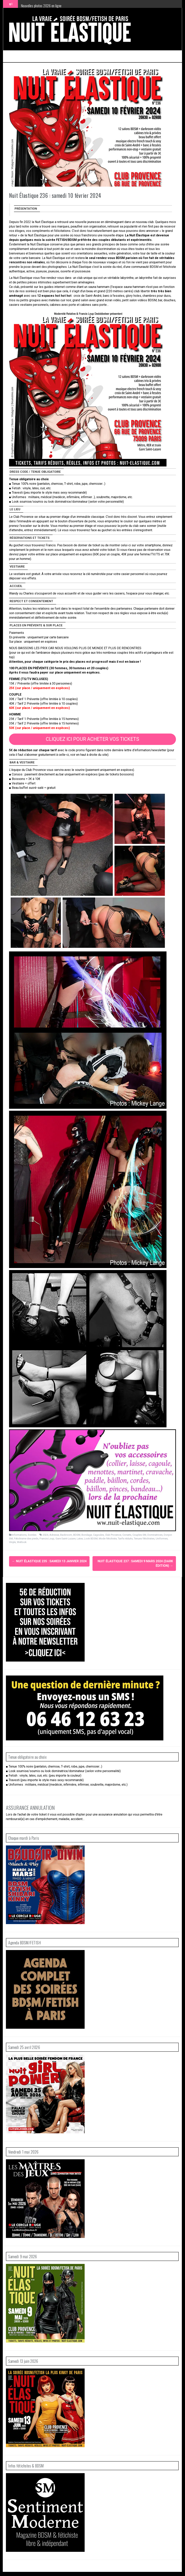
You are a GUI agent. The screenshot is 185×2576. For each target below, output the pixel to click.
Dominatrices (155, 1533)
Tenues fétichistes (144, 1536)
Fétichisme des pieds (26, 1536)
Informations (19, 1533)
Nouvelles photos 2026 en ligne (41, 5)
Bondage (86, 1533)
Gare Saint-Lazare (66, 1536)
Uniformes (162, 1536)
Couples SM (139, 1533)
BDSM (76, 1533)
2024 (45, 1533)
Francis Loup (47, 1536)
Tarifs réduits (125, 1536)
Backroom (66, 1533)
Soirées (32, 1533)
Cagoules (98, 1533)
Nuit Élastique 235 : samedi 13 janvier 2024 (49, 1559)
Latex (80, 1536)
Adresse (54, 1533)
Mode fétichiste (108, 1536)
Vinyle (12, 1540)
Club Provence (113, 1533)
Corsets (126, 1533)
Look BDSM (91, 1536)
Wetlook (22, 1540)
